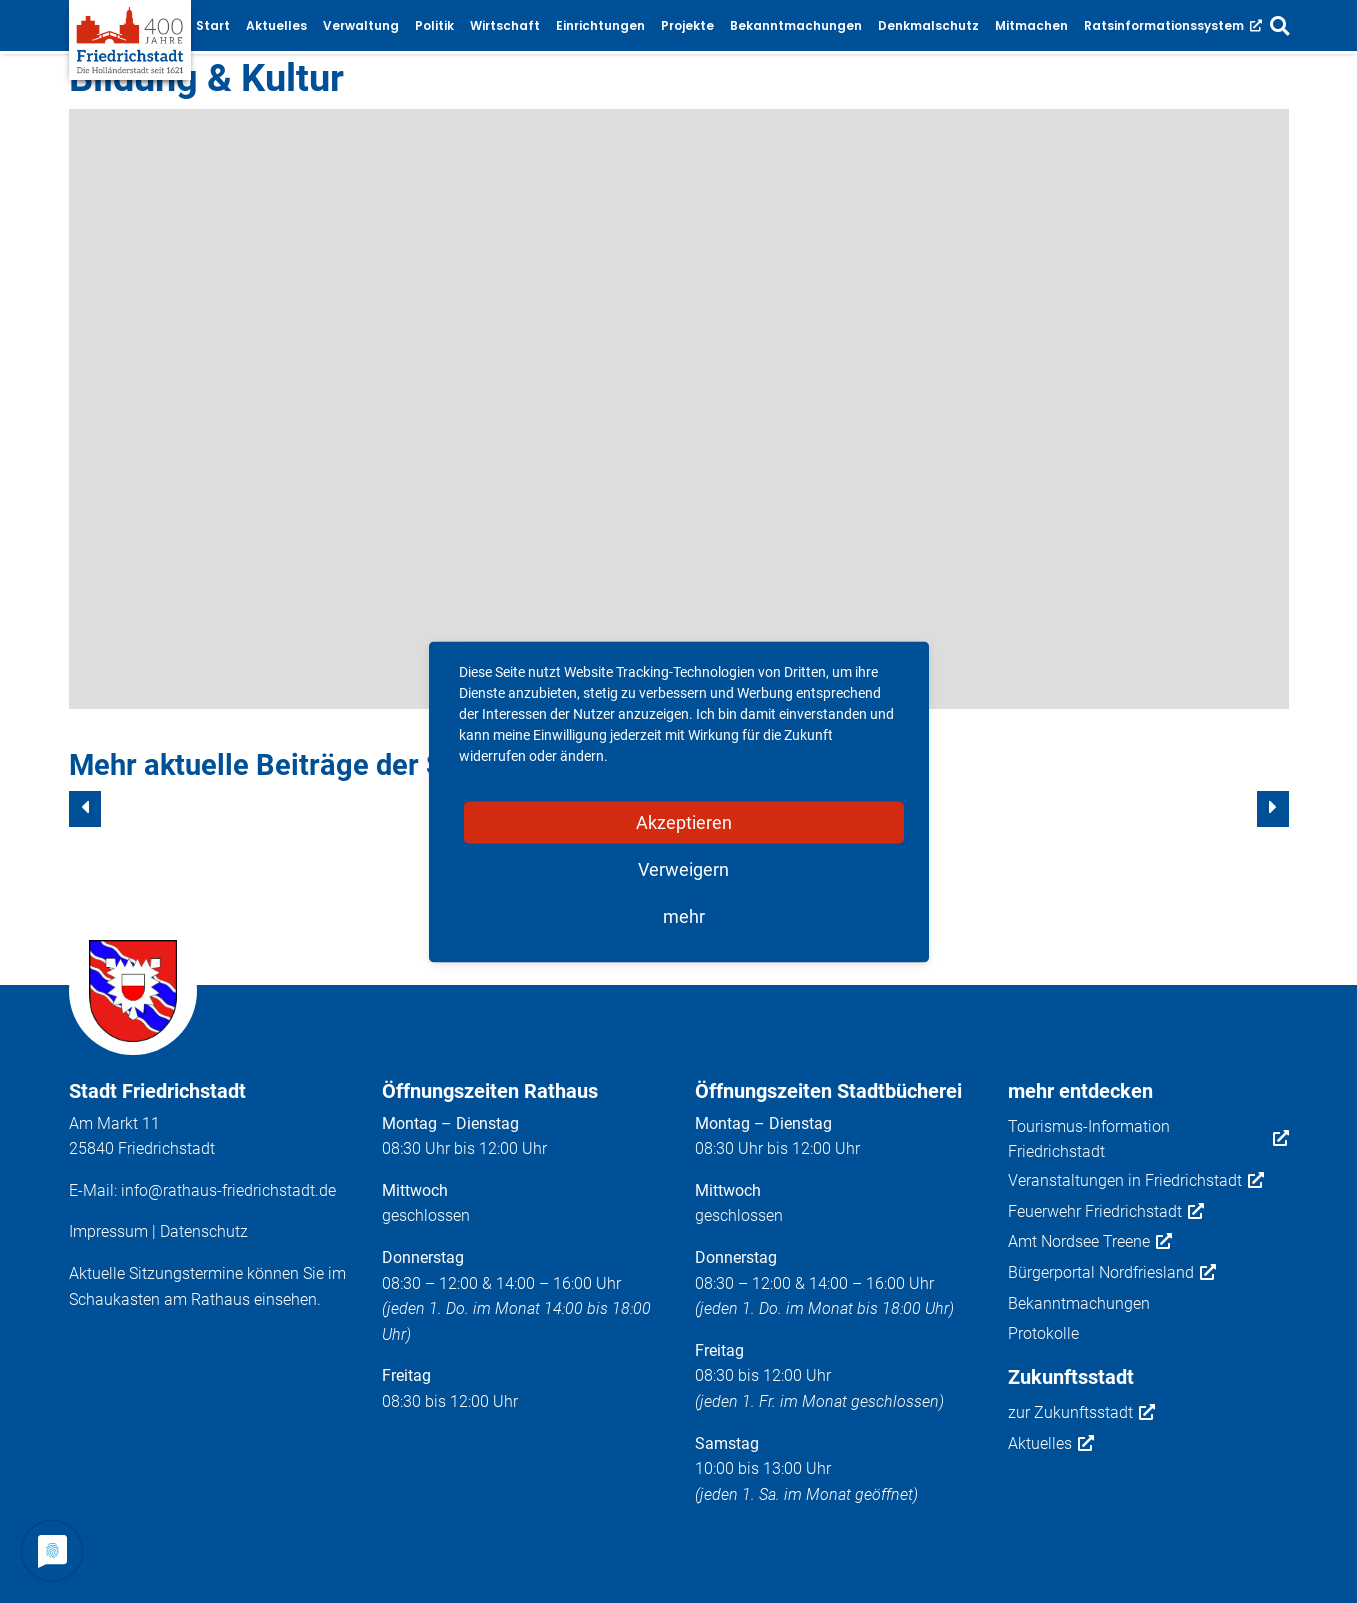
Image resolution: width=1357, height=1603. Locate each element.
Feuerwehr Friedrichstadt (1106, 1212)
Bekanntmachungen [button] (796, 25)
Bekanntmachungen (1079, 1303)
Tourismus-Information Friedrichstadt (1148, 1139)
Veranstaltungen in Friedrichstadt (1136, 1181)
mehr (684, 915)
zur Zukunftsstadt (1081, 1413)
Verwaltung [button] (361, 25)
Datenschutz (204, 1231)
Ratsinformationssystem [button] (1173, 25)
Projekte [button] (687, 25)
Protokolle (1043, 1333)
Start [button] (213, 25)
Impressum (108, 1231)
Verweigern (683, 868)
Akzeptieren (684, 821)
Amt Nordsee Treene (1090, 1242)
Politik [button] (434, 25)
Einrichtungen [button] (600, 25)
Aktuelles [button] (276, 25)
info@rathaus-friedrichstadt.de (228, 1190)
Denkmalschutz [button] (928, 25)
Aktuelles (1051, 1444)
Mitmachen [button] (1031, 25)
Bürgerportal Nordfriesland (1112, 1273)
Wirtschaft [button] (505, 25)
